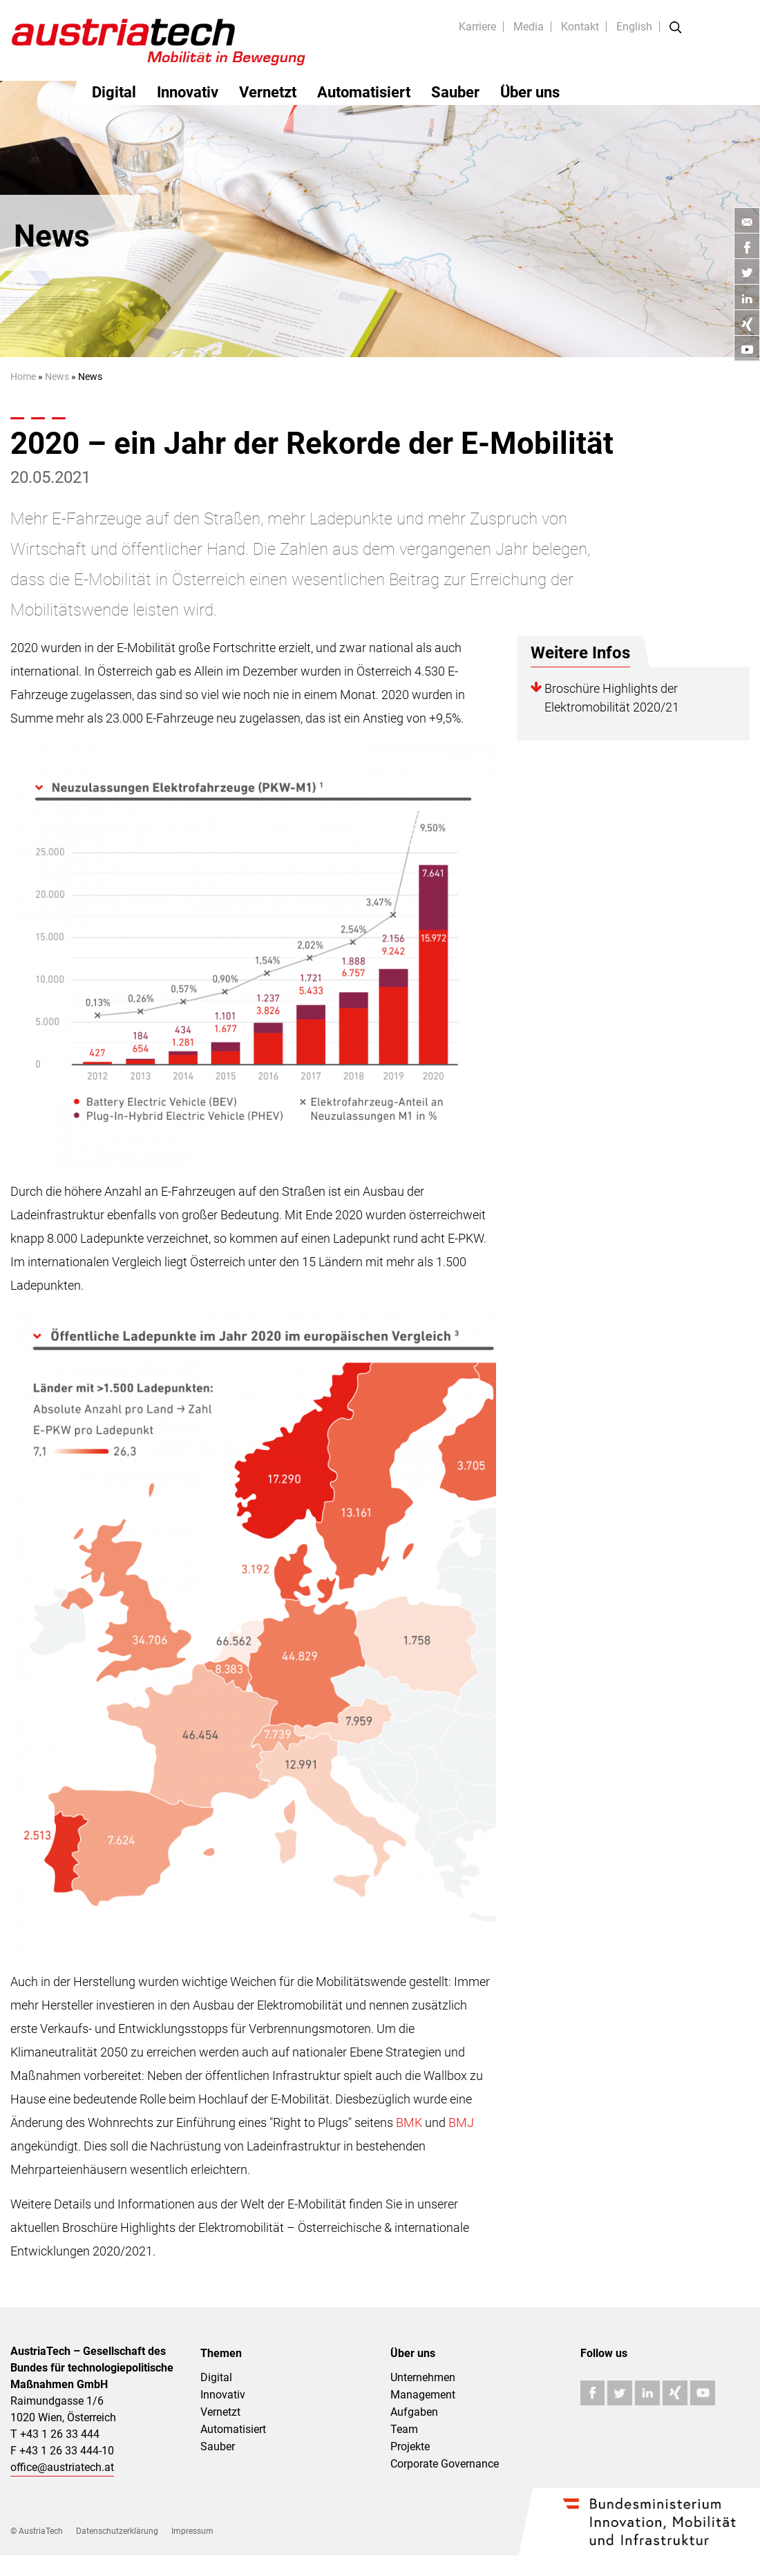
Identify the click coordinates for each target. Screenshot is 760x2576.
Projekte (410, 2446)
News (57, 376)
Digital (114, 92)
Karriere (477, 26)
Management (422, 2394)
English (634, 26)
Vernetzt (267, 92)
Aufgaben (414, 2411)
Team (404, 2429)
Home (23, 376)
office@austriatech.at (62, 2467)
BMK (409, 2122)
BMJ (461, 2122)
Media (528, 26)
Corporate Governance (444, 2463)
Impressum (192, 2531)
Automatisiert (363, 92)
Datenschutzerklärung (117, 2531)
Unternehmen (422, 2377)
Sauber (455, 92)
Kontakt (580, 26)
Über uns (530, 92)
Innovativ (187, 92)
